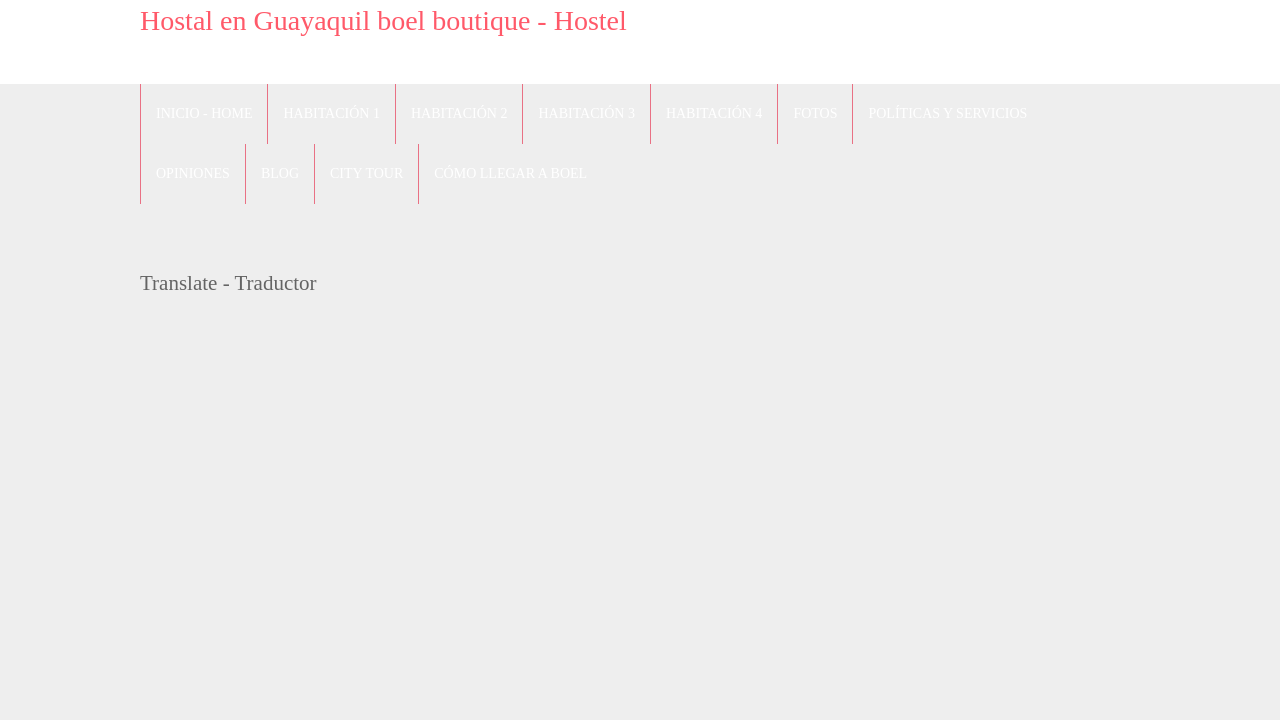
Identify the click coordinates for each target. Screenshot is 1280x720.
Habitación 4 (714, 113)
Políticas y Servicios (947, 113)
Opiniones (193, 173)
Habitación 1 (331, 113)
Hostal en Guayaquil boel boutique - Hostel (383, 20)
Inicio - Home (204, 113)
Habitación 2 (459, 113)
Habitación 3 (586, 113)
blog (280, 173)
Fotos (815, 113)
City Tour (366, 173)
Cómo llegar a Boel (510, 173)
